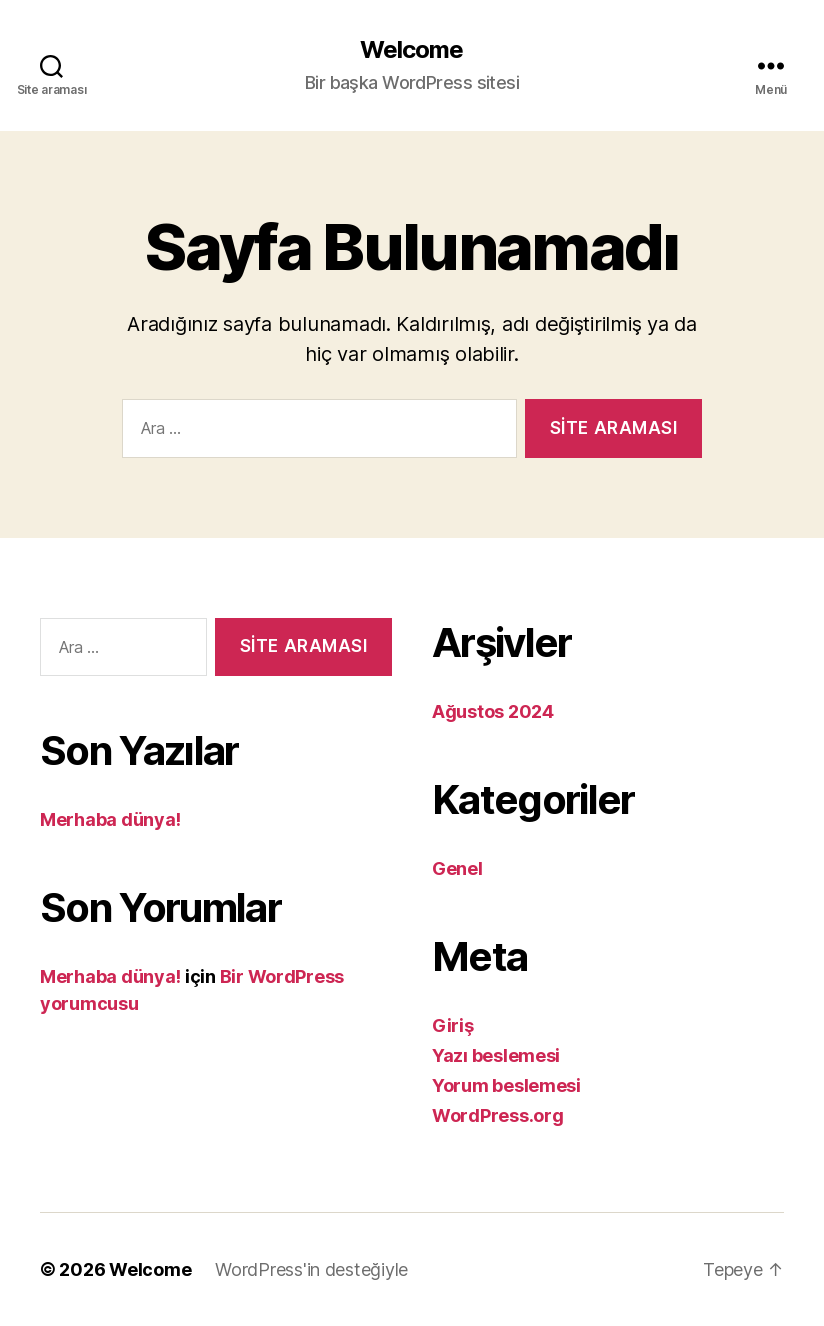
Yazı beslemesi (496, 1055)
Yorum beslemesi (506, 1085)
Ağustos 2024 (493, 711)
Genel (457, 868)
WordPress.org (498, 1115)
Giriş (453, 1025)
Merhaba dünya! (110, 819)
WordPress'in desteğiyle (311, 1269)
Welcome (411, 50)
